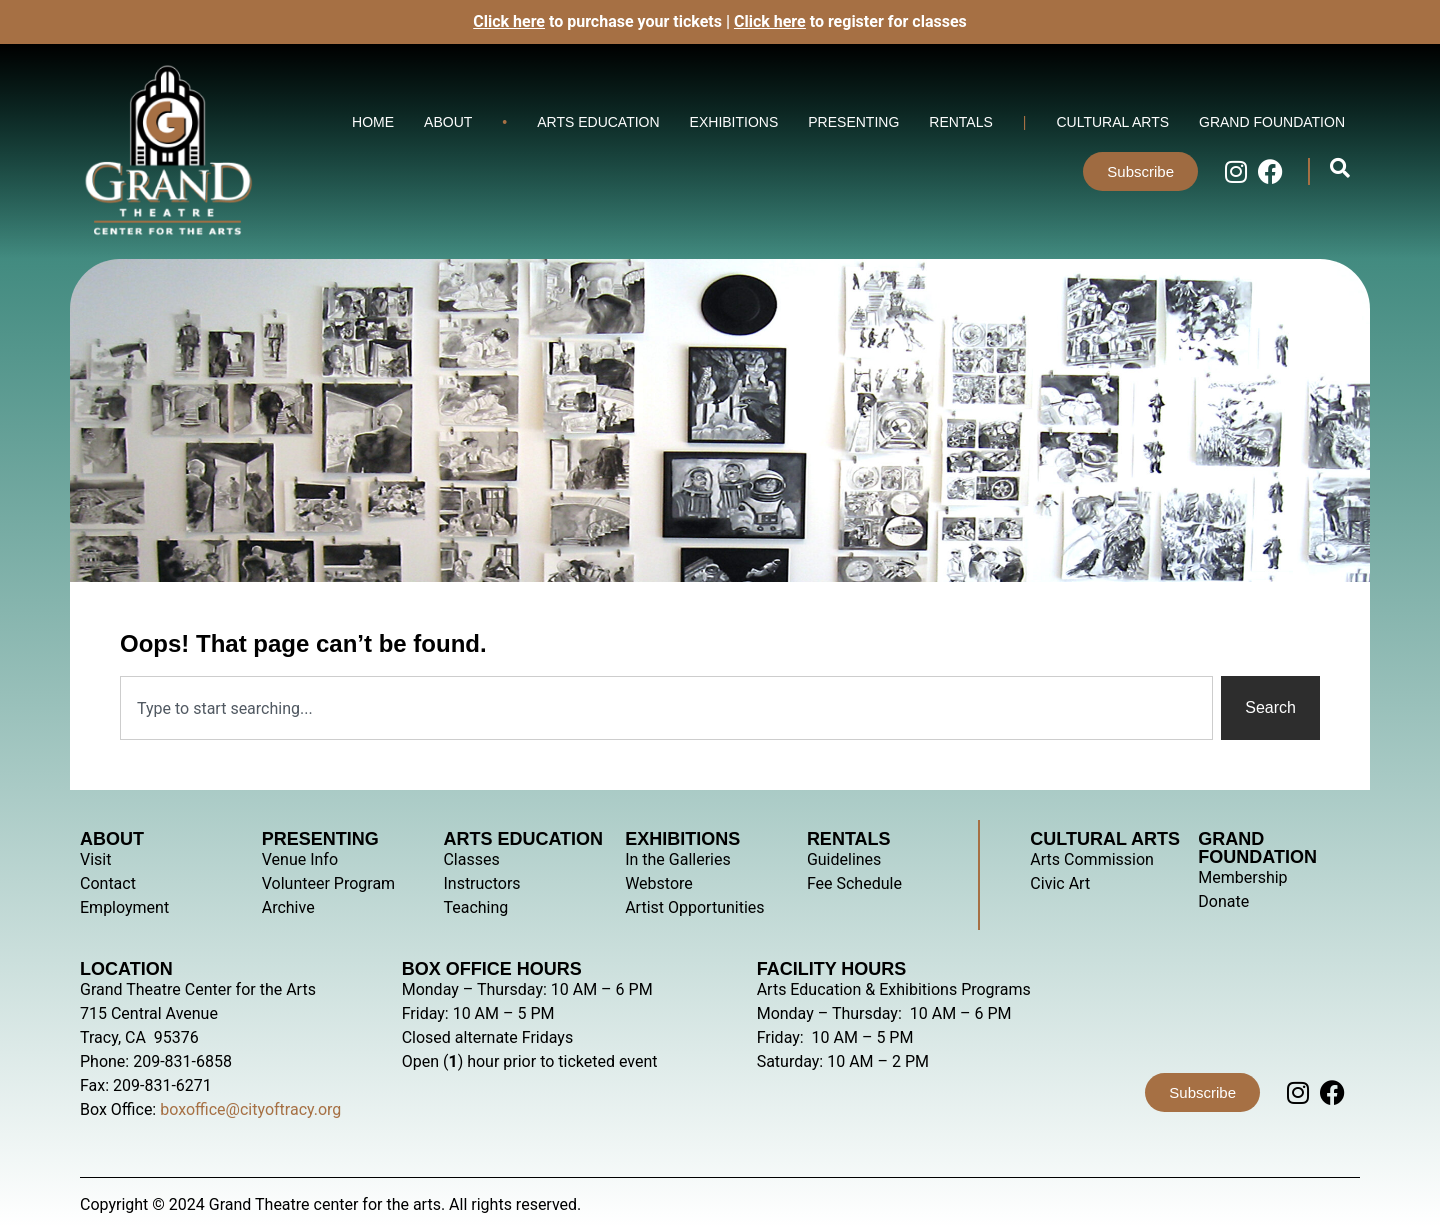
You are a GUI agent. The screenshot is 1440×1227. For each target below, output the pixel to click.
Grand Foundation (1272, 122)
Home (373, 122)
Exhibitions (734, 122)
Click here (770, 21)
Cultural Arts (1112, 122)
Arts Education (598, 122)
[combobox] (666, 708)
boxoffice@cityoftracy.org (250, 1109)
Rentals (961, 122)
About (448, 122)
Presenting (853, 122)
